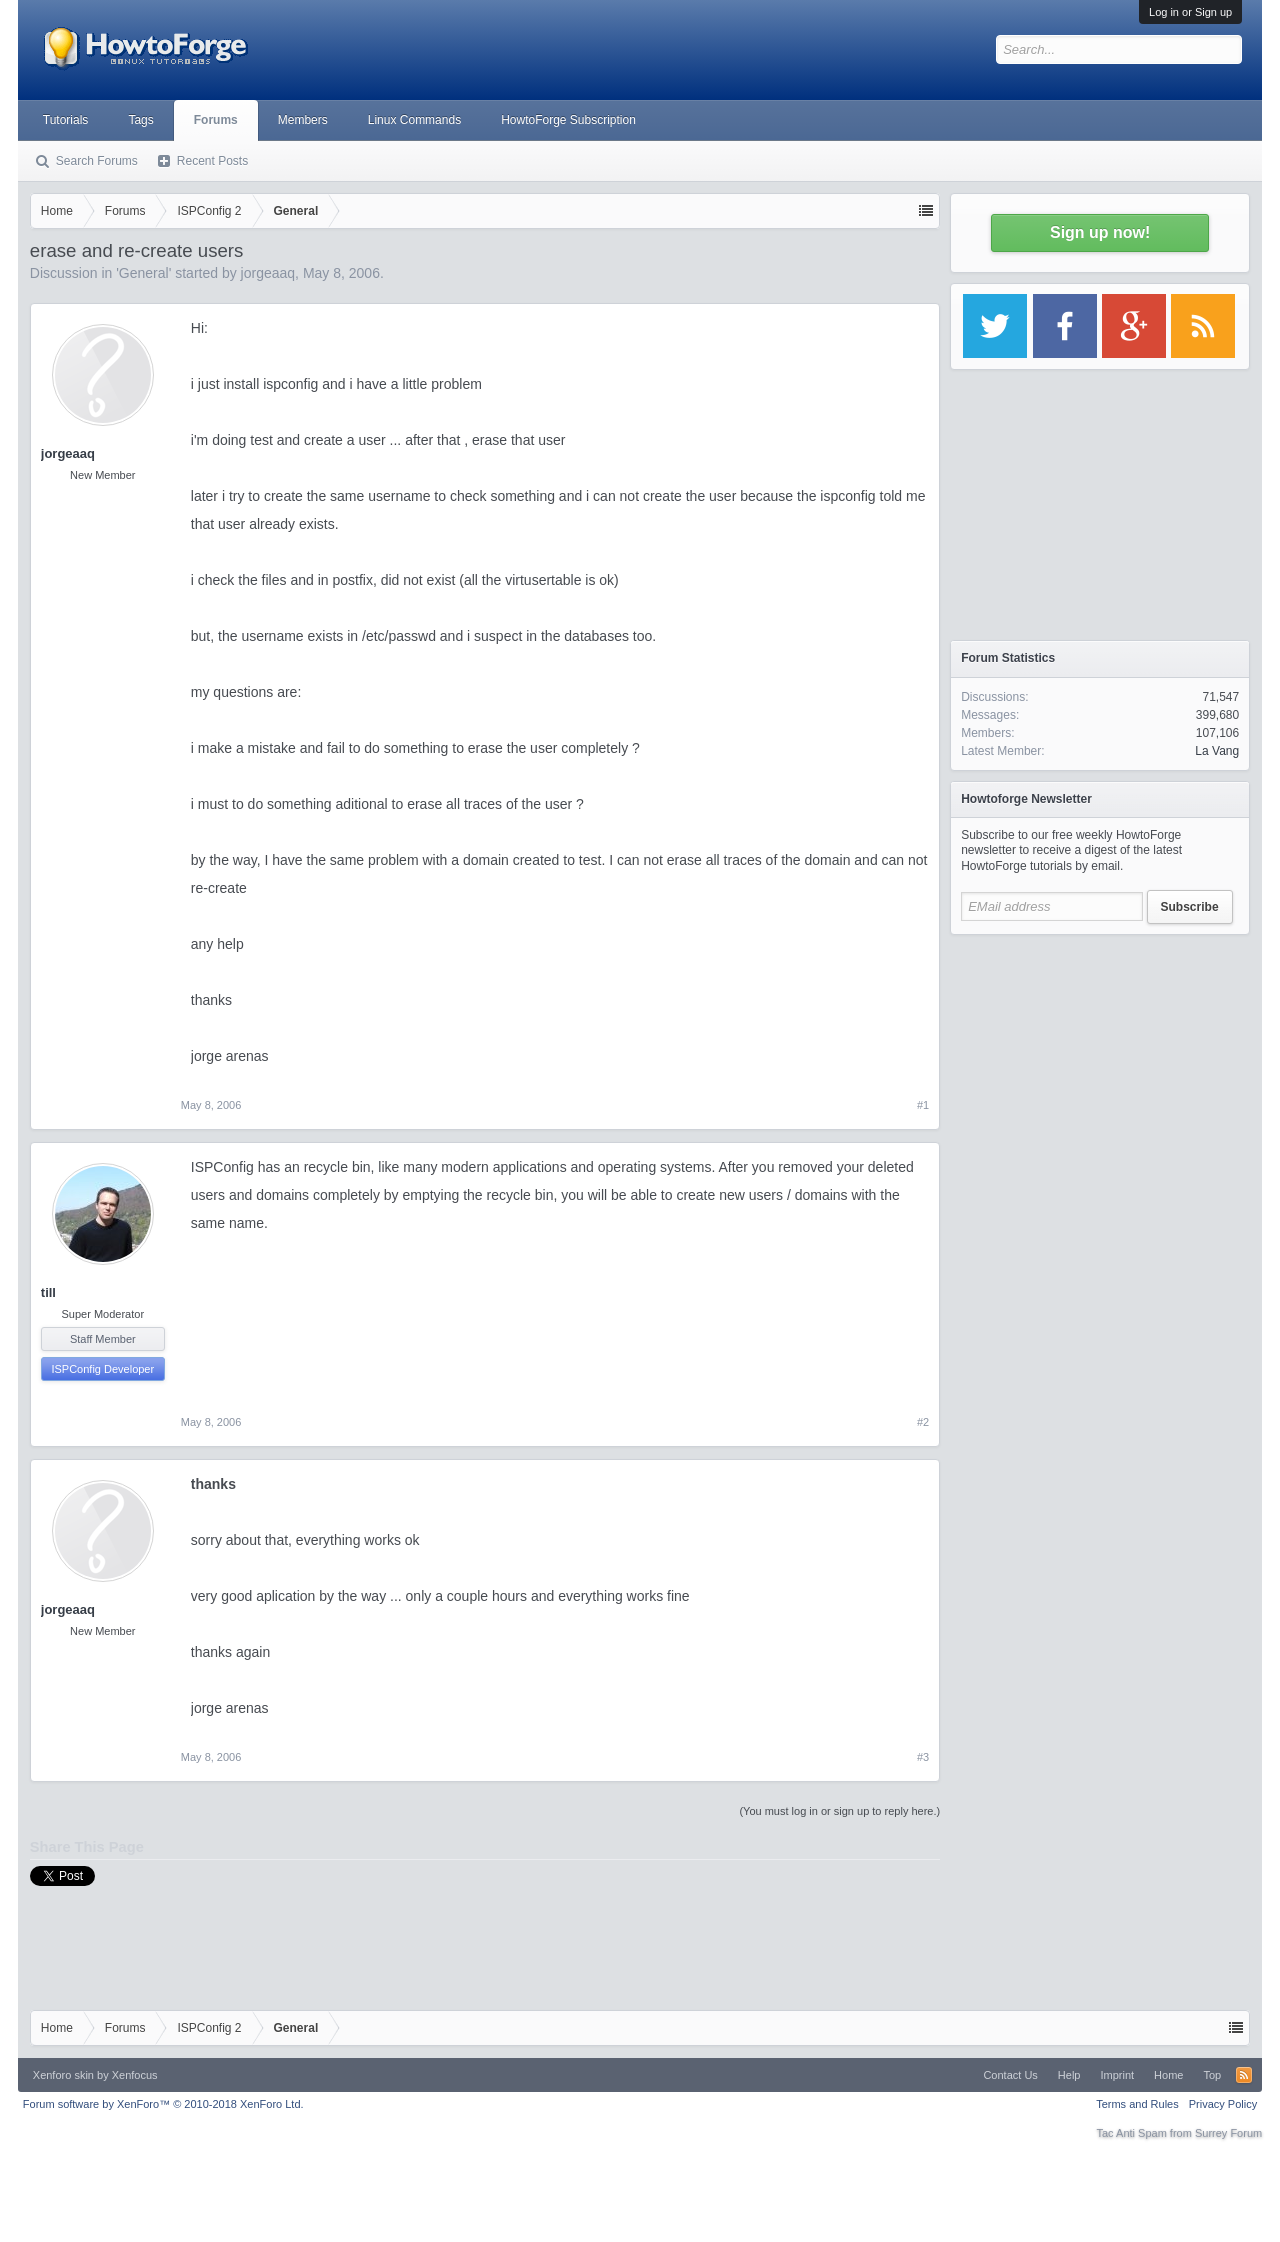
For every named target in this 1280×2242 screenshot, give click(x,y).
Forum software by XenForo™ (163, 2104)
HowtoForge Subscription (568, 120)
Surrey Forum (1228, 2133)
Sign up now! (1100, 232)
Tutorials (66, 120)
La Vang (1217, 751)
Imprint (1117, 2075)
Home (1168, 2075)
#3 (923, 1757)
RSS (1244, 2075)
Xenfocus (135, 2075)
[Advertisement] (1100, 1070)
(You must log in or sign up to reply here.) (839, 1811)
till (48, 1292)
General (144, 273)
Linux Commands (414, 120)
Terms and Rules (1137, 2104)
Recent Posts (212, 161)
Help (1069, 2075)
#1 (923, 1105)
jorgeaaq (268, 273)
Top (1212, 2075)
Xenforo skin (63, 2075)
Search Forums (97, 161)
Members (303, 120)
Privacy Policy (1223, 2104)
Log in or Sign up (1190, 12)
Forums (216, 120)
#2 (923, 1422)
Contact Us (1010, 2075)
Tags (140, 120)
